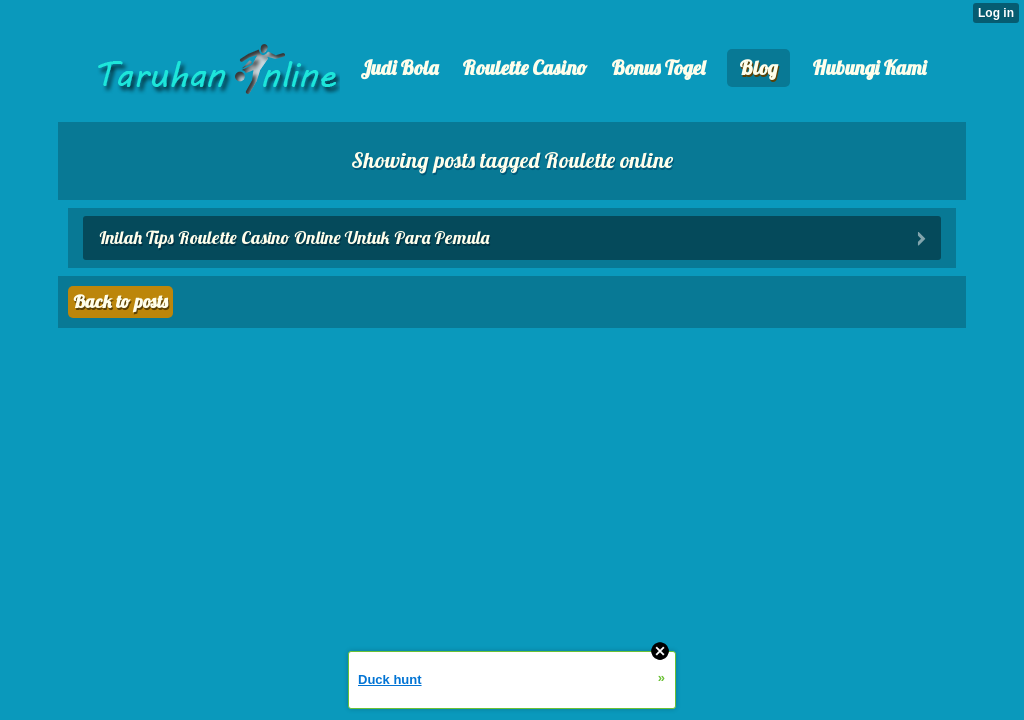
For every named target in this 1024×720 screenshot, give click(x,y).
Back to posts (120, 301)
